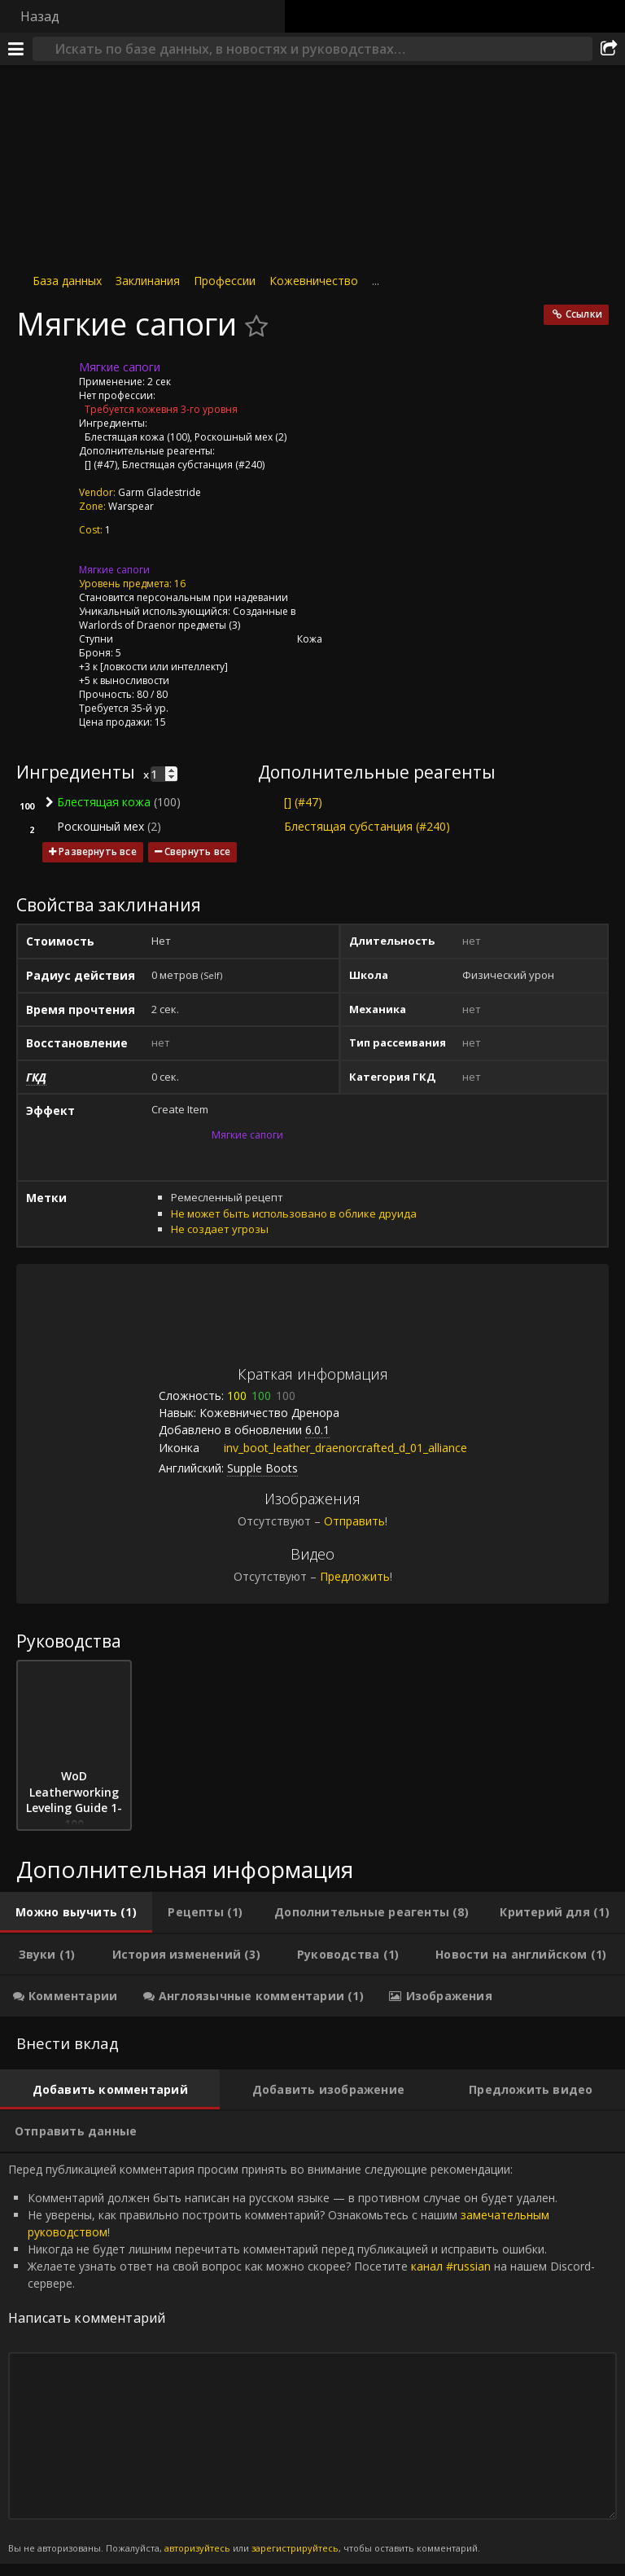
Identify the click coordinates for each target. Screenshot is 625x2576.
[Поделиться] (608, 49)
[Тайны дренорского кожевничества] (128, 530)
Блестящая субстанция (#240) (193, 465)
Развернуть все (98, 851)
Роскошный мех (233, 437)
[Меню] (16, 49)
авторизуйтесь (197, 2548)
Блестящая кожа (124, 437)
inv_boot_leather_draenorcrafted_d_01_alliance (333, 1447)
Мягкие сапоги (114, 570)
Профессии (225, 280)
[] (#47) (101, 465)
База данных (67, 280)
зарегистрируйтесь (295, 2548)
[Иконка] (44, 379)
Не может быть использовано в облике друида (294, 1213)
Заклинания (148, 280)
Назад (39, 16)
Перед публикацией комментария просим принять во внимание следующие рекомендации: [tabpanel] (312, 2358)
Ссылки (584, 314)
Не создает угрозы (220, 1229)
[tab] (76, 1912)
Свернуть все (197, 851)
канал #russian (451, 2266)
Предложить (355, 1576)
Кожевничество (313, 280)
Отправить (354, 1521)
